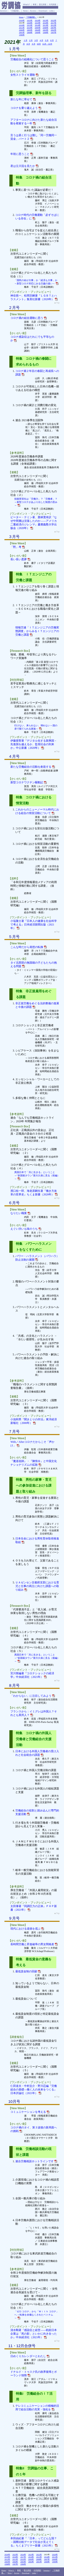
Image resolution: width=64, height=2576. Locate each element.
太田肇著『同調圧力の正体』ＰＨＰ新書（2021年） (33, 1908)
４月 (41, 40)
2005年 (30, 30)
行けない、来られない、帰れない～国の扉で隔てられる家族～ (35, 727)
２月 (31, 40)
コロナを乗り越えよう (24, 107)
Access (33, 11)
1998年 (45, 32)
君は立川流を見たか (22, 165)
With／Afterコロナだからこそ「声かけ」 (32, 1443)
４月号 (14, 756)
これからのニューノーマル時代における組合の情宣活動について (37, 811)
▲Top (56, 303)
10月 (39, 44)
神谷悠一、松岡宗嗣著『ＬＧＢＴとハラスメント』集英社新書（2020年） (33, 297)
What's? (26, 4)
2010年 (29, 28)
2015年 (30, 25)
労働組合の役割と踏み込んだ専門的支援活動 (37, 1812)
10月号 (14, 2101)
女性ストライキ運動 (22, 74)
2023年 (45, 20)
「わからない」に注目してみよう (30, 1695)
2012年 (53, 25)
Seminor (3, 11)
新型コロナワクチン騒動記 (26, 782)
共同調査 (52, 4)
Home (21, 17)
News (25, 11)
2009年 (37, 28)
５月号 (14, 937)
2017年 (53, 23)
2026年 (22, 20)
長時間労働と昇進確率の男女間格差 (32, 1944)
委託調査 (42, 4)
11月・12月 (47, 44)
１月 (25, 40)
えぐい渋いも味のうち (24, 1228)
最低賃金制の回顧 (26, 1971)
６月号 (14, 1203)
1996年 (22, 35)
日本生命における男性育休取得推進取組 (37, 1540)
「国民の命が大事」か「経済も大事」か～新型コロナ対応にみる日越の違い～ (35, 282)
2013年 (45, 25)
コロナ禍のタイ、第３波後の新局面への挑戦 (33, 2129)
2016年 (22, 25)
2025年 (30, 20)
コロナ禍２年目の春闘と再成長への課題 (37, 372)
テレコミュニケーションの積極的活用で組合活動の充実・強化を (37, 2407)
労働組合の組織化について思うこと (32, 59)
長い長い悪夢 (18, 559)
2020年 (30, 23)
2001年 (22, 32)
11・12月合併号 (22, 2346)
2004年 (37, 30)
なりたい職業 (18, 1213)
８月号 (14, 1685)
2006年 (22, 30)
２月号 (14, 307)
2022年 (53, 20)
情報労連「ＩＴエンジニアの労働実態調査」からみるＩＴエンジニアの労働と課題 (37, 631)
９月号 (14, 1918)
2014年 (37, 25)
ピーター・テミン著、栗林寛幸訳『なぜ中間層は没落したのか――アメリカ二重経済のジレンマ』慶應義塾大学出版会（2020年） (33, 523)
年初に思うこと (20, 153)
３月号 (14, 536)
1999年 (37, 32)
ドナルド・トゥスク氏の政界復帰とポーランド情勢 (33, 2373)
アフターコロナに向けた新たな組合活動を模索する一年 (33, 121)
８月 (28, 44)
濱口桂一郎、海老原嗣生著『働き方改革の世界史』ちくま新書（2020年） (33, 1192)
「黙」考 (15, 546)
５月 (46, 40)
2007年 (53, 28)
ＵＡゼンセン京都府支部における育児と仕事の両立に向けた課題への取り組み (37, 1586)
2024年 (37, 20)
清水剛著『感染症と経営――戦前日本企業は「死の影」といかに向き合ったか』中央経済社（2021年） (33, 2334)
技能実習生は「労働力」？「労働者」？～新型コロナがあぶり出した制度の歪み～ (35, 502)
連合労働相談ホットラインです (34, 2161)
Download (43, 11)
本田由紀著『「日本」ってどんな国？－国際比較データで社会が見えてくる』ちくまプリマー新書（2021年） (33, 2542)
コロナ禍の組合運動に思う (26, 317)
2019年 (37, 23)
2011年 (21, 28)
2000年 (30, 32)
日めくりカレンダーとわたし (28, 2356)
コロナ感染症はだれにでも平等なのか (32, 338)
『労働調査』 (15, 11)
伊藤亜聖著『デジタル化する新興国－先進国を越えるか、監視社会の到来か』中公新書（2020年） (33, 744)
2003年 (45, 30)
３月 (36, 40)
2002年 (53, 30)
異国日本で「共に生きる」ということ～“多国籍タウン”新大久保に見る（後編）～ (37, 1658)
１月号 (14, 49)
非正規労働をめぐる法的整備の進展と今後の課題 (37, 1005)
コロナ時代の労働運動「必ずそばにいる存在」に (37, 216)
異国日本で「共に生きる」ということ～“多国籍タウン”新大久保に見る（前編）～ (37, 1175)
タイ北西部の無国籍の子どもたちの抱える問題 (33, 964)
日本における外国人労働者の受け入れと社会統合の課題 (37, 1753)
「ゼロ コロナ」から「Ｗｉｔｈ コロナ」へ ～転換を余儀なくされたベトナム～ (36, 2314)
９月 (33, 44)
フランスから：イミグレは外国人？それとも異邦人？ (33, 1713)
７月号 (14, 1431)
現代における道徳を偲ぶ (25, 1928)
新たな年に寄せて (21, 99)
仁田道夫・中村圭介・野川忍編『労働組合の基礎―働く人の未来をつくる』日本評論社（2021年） (33, 2089)
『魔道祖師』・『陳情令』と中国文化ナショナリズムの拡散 (33, 1463)
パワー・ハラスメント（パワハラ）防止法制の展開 (37, 1258)
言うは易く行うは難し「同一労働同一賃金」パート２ (33, 137)
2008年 (45, 28)
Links (51, 11)
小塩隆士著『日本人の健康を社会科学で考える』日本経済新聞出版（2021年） (33, 924)
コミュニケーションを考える (28, 2111)
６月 (52, 40)
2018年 (45, 23)
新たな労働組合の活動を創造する (30, 766)
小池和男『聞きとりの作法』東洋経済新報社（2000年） (33, 1421)
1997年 (53, 32)
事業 (35, 4)
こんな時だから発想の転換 (26, 947)
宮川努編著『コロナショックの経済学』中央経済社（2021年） (32, 1675)
